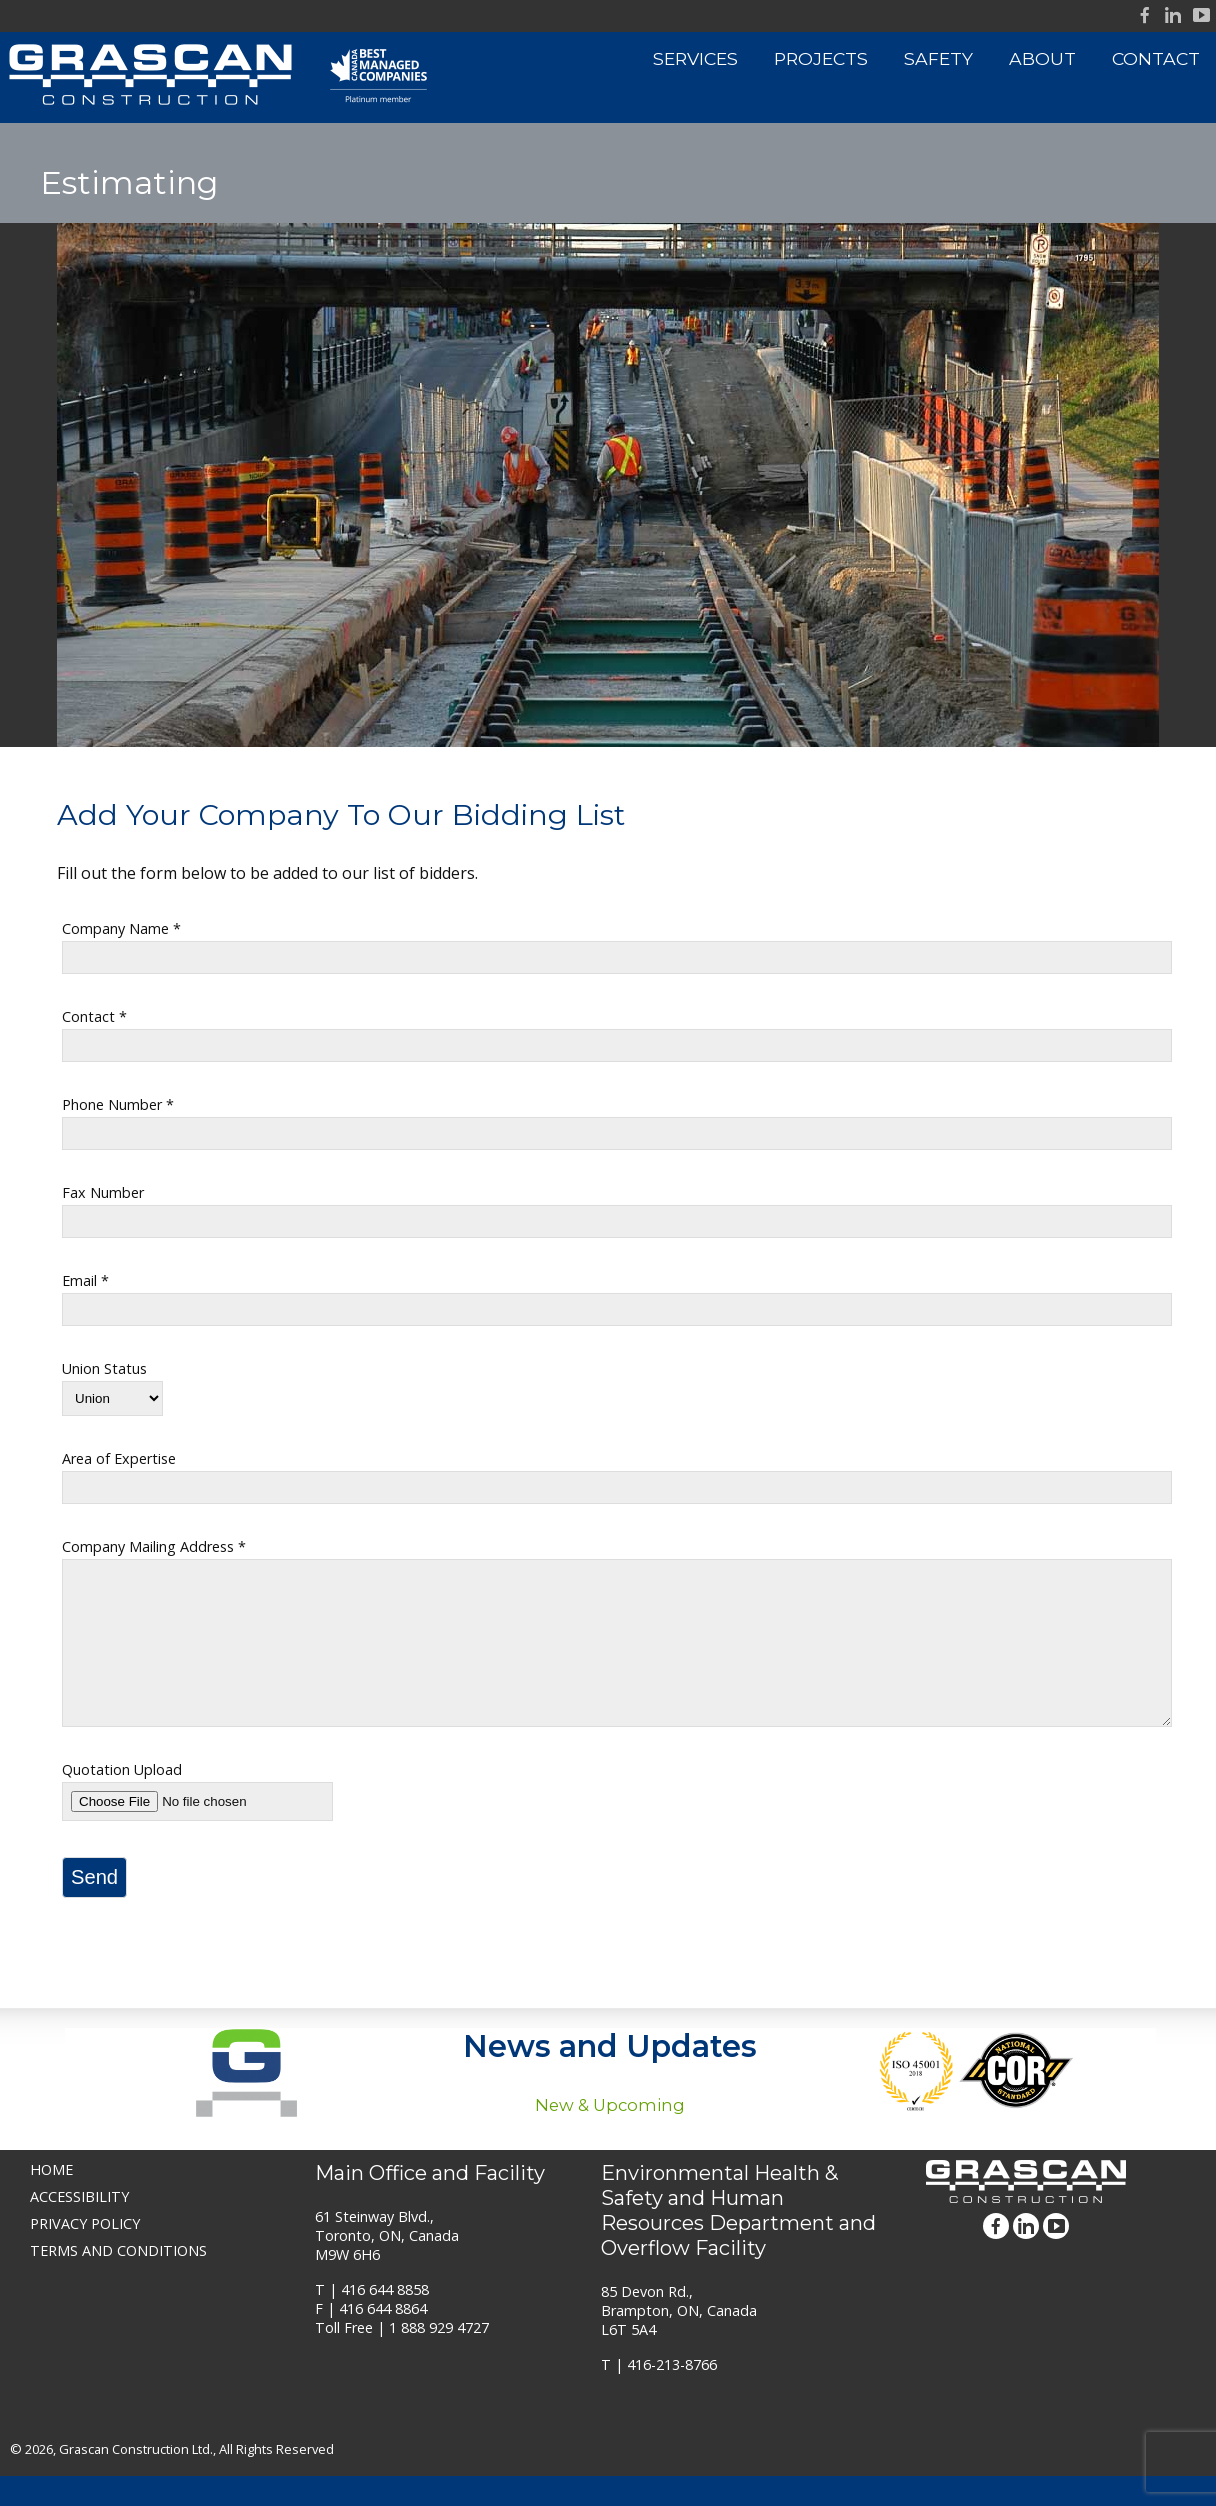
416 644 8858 (385, 2319)
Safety (938, 58)
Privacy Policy (85, 2253)
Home (51, 2199)
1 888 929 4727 (439, 2357)
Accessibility (79, 2226)
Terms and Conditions (118, 2280)
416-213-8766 (672, 2394)
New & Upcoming (610, 2135)
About (1042, 58)
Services (695, 58)
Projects (821, 58)
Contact (1156, 58)
